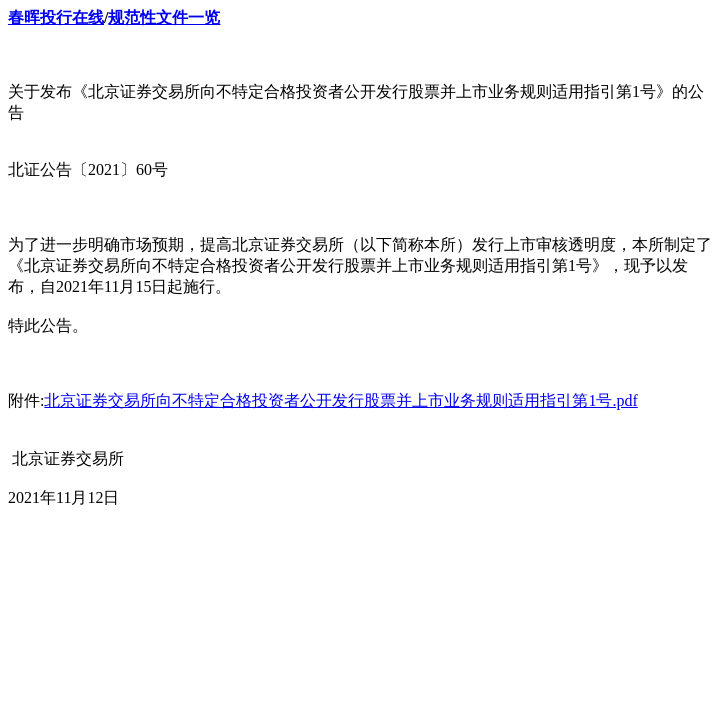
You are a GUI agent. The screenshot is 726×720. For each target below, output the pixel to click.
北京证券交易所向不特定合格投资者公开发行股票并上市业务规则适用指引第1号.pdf (340, 400)
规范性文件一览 (164, 17)
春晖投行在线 (56, 17)
